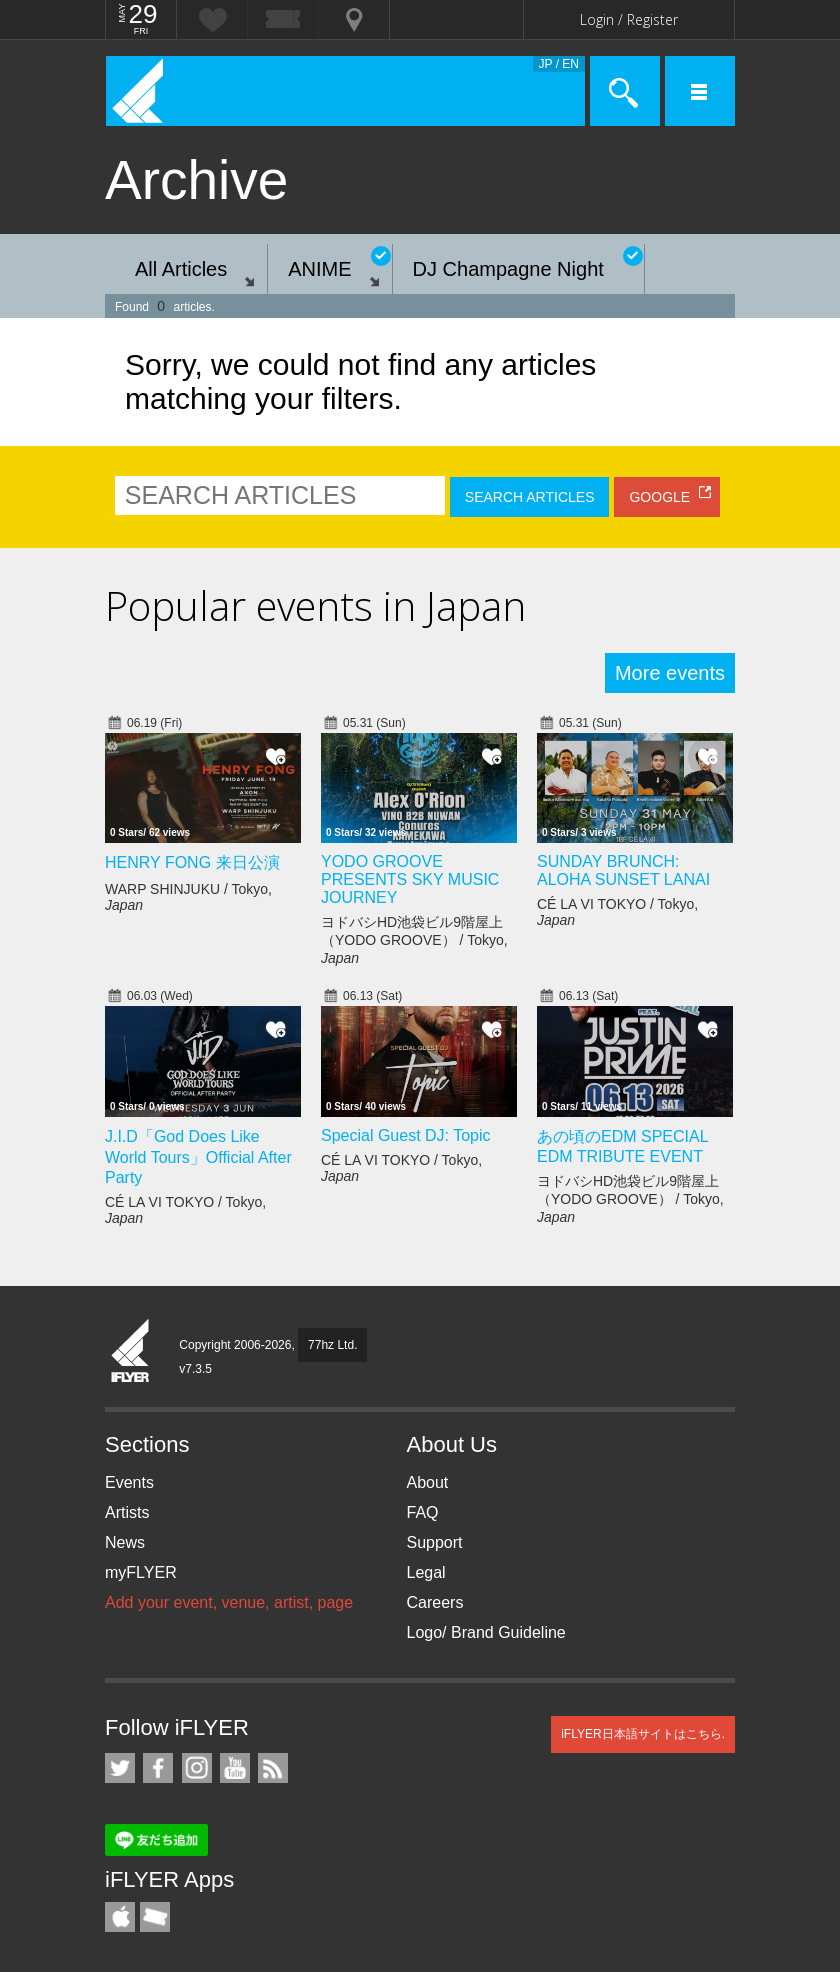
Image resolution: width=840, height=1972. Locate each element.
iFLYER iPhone (120, 1917)
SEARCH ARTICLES (530, 497)
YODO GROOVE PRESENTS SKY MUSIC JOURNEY (410, 879)
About (428, 1482)
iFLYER (131, 1352)
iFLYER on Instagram (197, 1768)
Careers (435, 1602)
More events (670, 673)
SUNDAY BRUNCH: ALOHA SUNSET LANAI (623, 870)
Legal (426, 1572)
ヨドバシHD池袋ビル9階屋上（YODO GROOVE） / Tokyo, (414, 940)
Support (435, 1542)
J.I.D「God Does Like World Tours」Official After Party (198, 1157)
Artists (127, 1512)
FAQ (423, 1512)
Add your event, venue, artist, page (229, 1602)
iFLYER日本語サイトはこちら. (643, 1734)
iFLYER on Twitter (120, 1768)
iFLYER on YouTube (235, 1768)
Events (129, 1482)
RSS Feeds (273, 1768)
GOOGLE (659, 497)
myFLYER (141, 1572)
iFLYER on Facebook (158, 1768)
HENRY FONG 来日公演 (192, 862)
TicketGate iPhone (155, 1917)
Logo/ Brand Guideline (486, 1632)
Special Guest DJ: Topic (406, 1135)
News (125, 1542)
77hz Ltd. (332, 1345)
